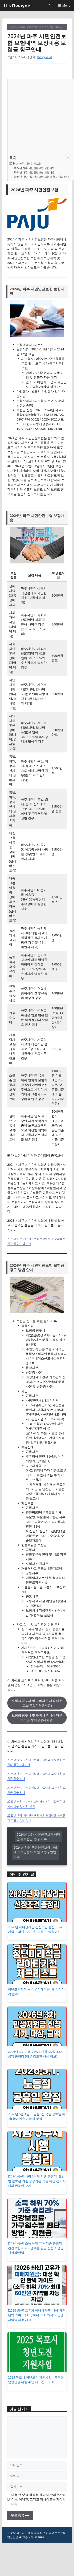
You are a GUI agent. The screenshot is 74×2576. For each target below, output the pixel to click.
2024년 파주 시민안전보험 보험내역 (34, 168)
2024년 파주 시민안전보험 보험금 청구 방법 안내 (41, 176)
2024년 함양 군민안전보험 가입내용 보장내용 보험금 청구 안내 (36, 1790)
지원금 (22, 27)
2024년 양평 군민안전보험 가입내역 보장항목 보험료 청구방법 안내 (36, 1762)
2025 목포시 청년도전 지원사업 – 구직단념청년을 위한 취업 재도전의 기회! (36, 2379)
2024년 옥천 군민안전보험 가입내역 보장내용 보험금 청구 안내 (36, 1776)
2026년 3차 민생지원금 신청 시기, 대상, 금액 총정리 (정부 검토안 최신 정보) (35, 2054)
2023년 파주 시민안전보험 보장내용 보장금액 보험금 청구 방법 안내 (36, 1241)
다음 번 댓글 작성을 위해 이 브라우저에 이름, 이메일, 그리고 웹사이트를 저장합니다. (38, 2499)
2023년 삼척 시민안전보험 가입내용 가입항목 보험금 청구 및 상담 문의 (36, 1804)
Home (13, 27)
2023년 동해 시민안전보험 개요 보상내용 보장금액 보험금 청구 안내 (36, 1817)
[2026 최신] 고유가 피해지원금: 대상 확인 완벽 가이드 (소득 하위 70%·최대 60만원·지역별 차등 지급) (36, 2315)
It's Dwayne (17, 5)
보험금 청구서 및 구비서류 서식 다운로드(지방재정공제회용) (37, 1717)
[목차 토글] (66, 158)
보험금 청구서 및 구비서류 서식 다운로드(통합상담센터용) (37, 1703)
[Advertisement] (35, 118)
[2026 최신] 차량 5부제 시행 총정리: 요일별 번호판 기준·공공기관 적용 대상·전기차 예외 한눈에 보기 (36, 2181)
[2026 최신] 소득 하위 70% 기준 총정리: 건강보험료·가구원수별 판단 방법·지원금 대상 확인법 (36, 2248)
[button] (49, 5)
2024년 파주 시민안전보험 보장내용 (34, 172)
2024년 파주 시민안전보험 (25, 163)
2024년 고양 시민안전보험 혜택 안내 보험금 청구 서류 (38, 1836)
